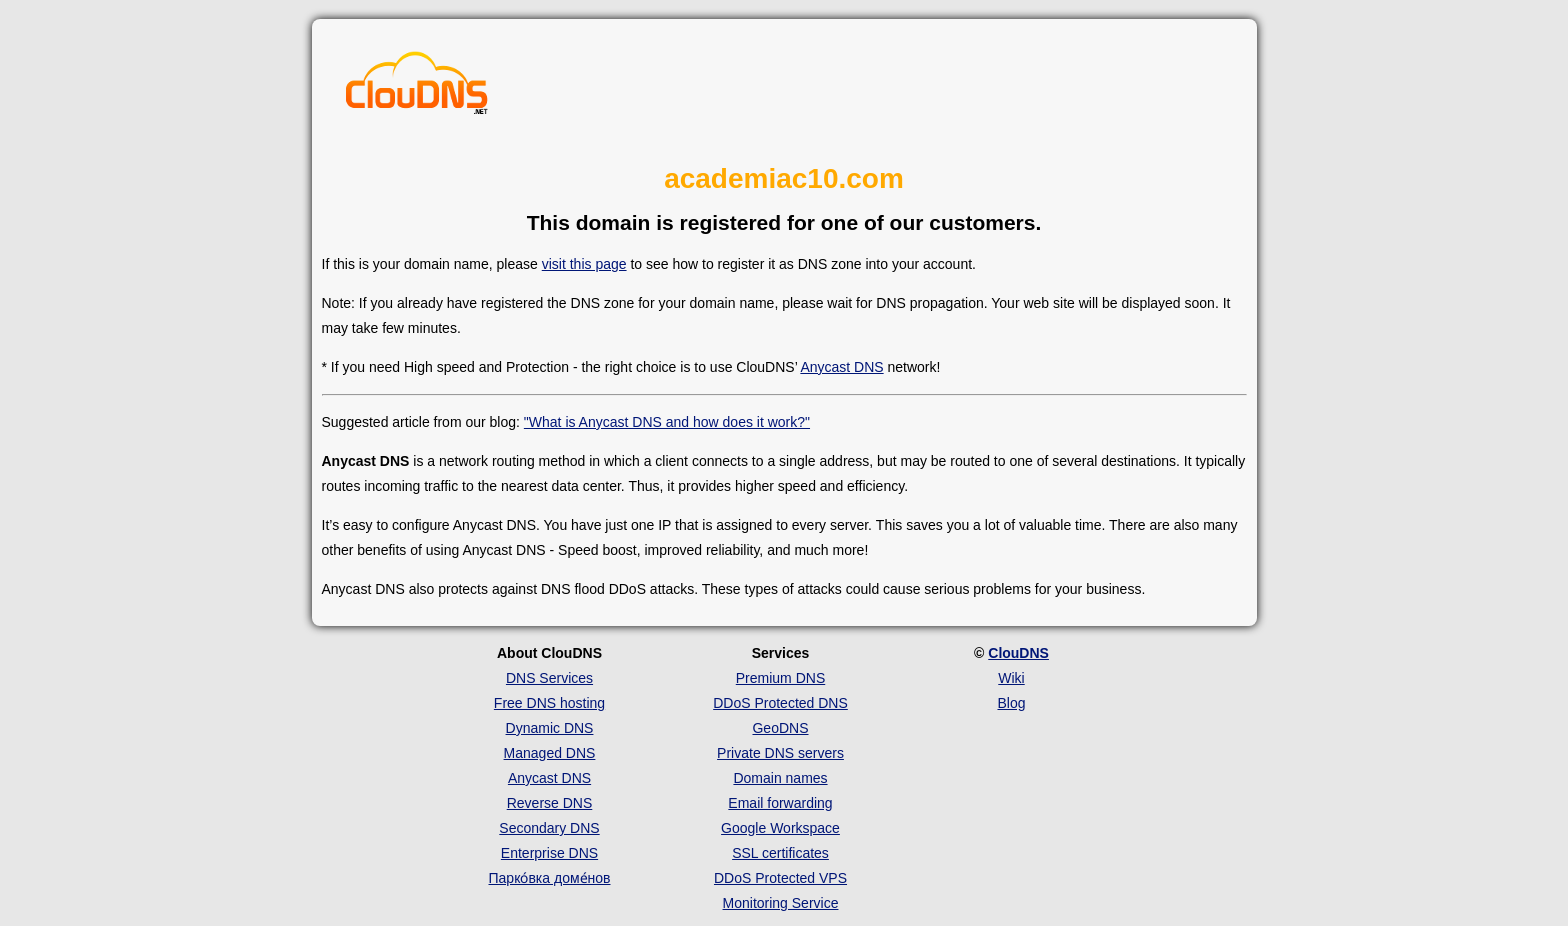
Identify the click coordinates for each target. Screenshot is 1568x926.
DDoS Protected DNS (780, 703)
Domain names (780, 778)
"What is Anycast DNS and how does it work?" (667, 422)
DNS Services (549, 678)
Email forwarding (780, 803)
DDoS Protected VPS (780, 878)
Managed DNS (550, 753)
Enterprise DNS (549, 853)
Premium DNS (780, 678)
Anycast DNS (841, 367)
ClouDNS (1018, 653)
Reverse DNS (550, 803)
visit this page (584, 264)
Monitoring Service (781, 903)
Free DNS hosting (549, 703)
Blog (1011, 703)
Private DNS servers (780, 753)
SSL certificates (780, 853)
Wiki (1011, 678)
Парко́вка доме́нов (550, 878)
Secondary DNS (549, 828)
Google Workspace (780, 828)
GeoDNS (780, 728)
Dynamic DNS (550, 728)
